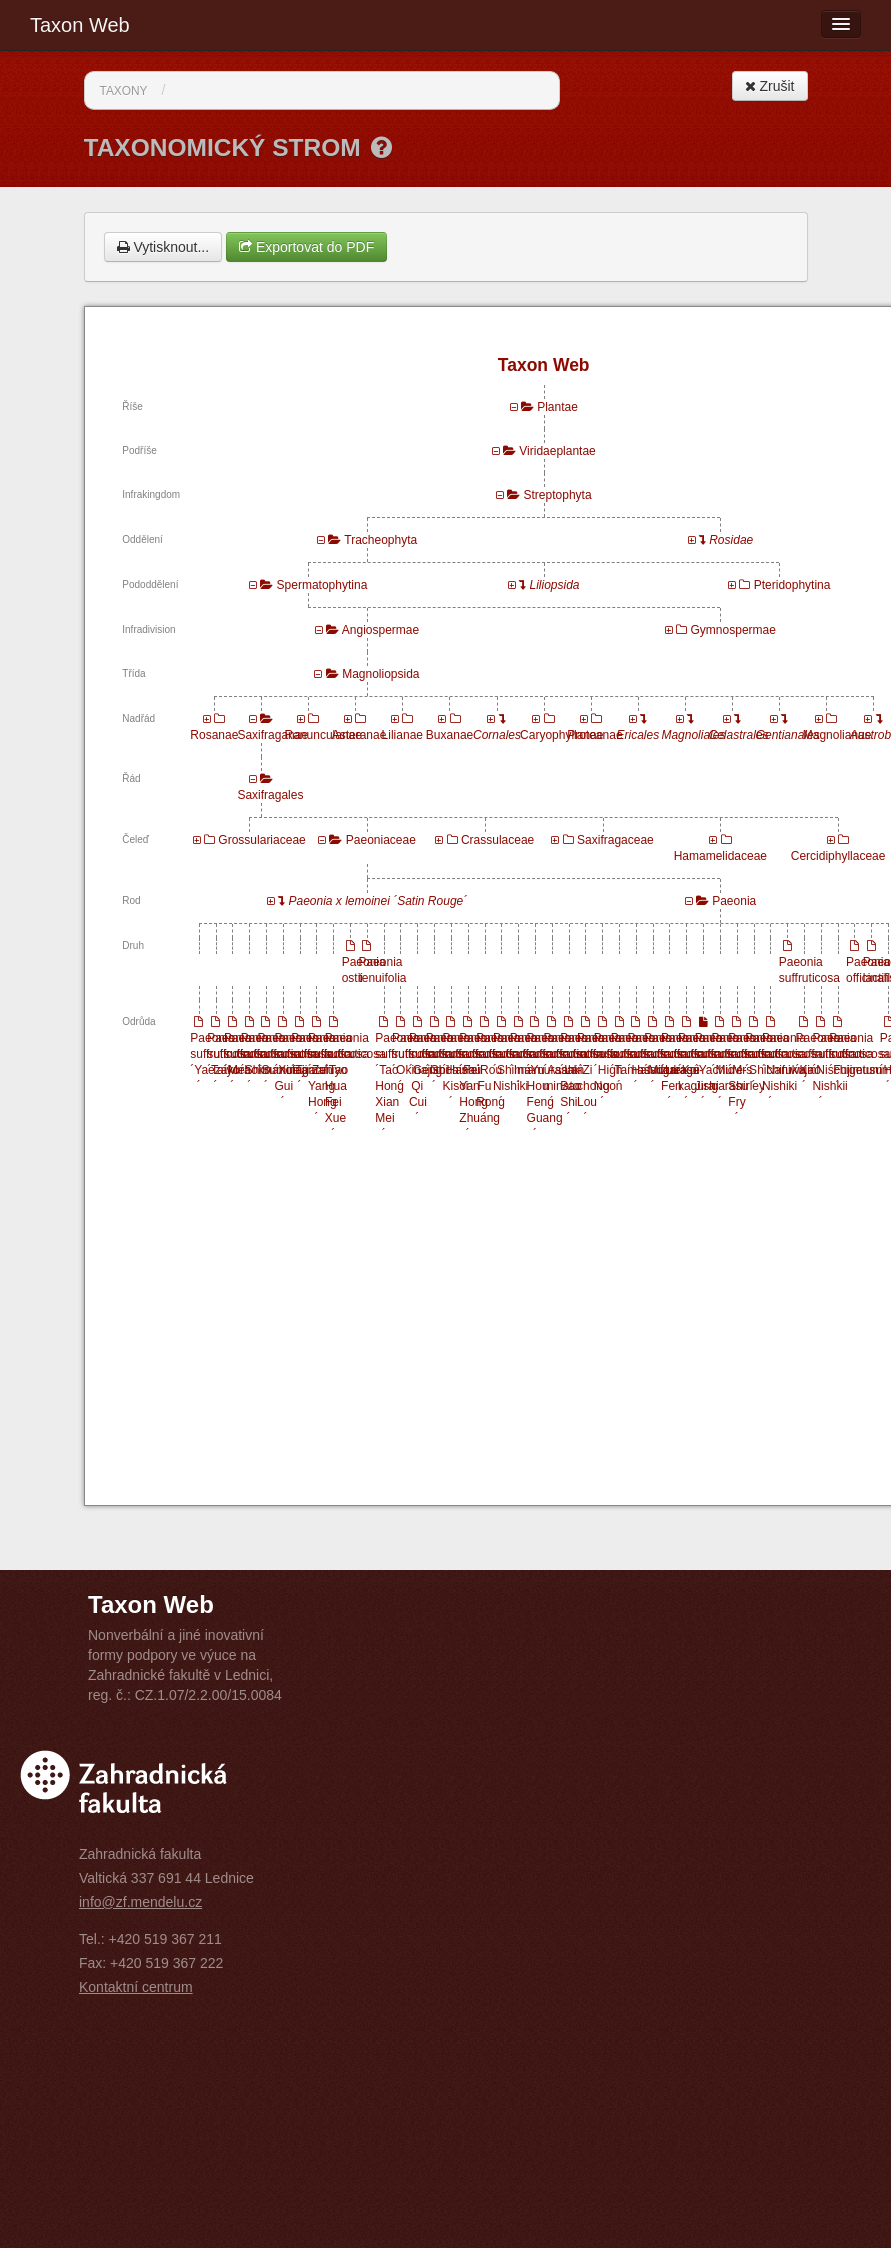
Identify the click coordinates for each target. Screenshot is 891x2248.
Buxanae (449, 735)
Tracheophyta (380, 540)
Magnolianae (837, 735)
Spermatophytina (322, 585)
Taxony (124, 91)
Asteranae (359, 735)
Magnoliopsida (380, 674)
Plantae (557, 407)
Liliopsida (555, 585)
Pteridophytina (792, 585)
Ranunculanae (323, 735)
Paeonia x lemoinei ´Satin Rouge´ (377, 901)
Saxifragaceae (615, 840)
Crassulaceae (497, 840)
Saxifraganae (272, 735)
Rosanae (214, 735)
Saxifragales (270, 795)
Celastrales (739, 735)
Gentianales (788, 735)
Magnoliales (693, 735)
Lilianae (402, 735)
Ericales (638, 735)
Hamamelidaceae (720, 856)
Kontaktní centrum (136, 1987)
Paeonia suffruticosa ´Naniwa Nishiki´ (792, 1070)
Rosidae (731, 540)
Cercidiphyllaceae (838, 856)
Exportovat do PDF (306, 247)
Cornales (497, 735)
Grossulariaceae (261, 840)
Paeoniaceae (381, 840)
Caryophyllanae (561, 735)
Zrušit (770, 86)
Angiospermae (380, 630)
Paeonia (734, 901)
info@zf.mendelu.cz (140, 1902)
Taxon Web (80, 25)
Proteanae (594, 735)
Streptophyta (558, 495)
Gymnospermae (733, 630)
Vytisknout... (163, 247)
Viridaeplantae (557, 451)
